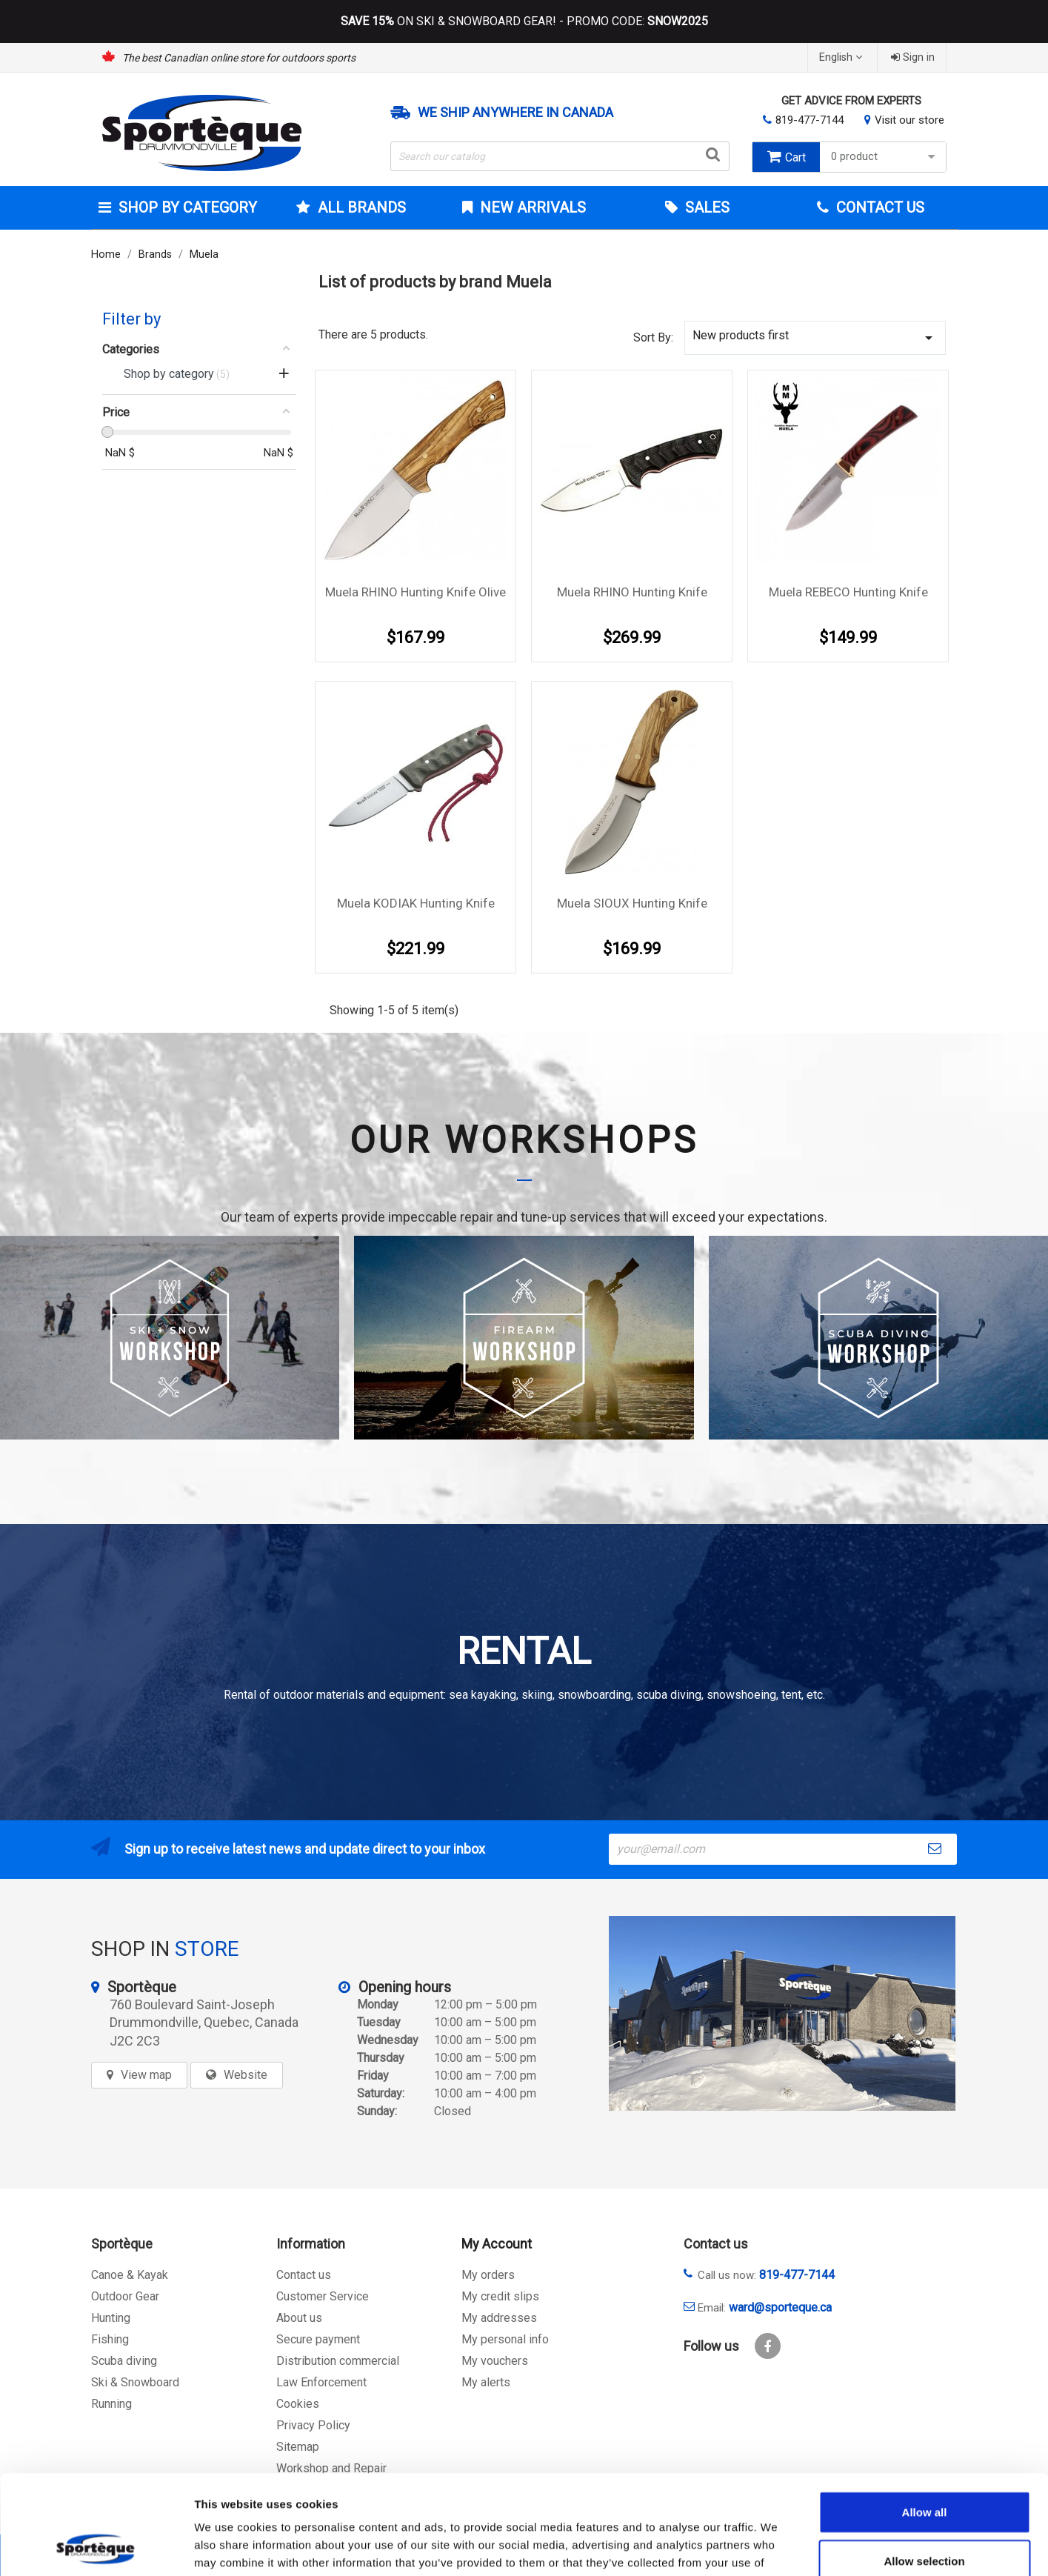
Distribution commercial (337, 2361)
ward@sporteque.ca (780, 2307)
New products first (815, 337)
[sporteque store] (782, 2013)
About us (299, 2318)
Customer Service (322, 2296)
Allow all (924, 2418)
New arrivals (531, 207)
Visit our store (909, 120)
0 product (884, 156)
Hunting (110, 2318)
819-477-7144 (809, 120)
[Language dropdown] (842, 57)
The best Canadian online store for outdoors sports (239, 58)
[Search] (560, 156)
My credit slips (500, 2296)
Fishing (110, 2339)
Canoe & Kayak (129, 2275)
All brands (360, 207)
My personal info (505, 2339)
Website (245, 2075)
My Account (496, 2243)
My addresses (499, 2318)
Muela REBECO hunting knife (848, 592)
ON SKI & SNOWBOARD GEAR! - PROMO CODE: (524, 21)
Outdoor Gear (125, 2296)
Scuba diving (124, 2361)
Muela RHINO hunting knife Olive (415, 592)
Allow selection (924, 2467)
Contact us (303, 2275)
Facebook (768, 2346)
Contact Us (878, 207)
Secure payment (318, 2339)
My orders (488, 2275)
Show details (777, 2546)
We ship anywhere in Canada (515, 112)
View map (146, 2075)
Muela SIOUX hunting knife (632, 903)
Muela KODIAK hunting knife (416, 903)
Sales (705, 207)
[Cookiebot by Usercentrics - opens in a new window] (96, 2547)
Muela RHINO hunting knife (632, 592)
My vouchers (494, 2361)
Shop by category (186, 207)
